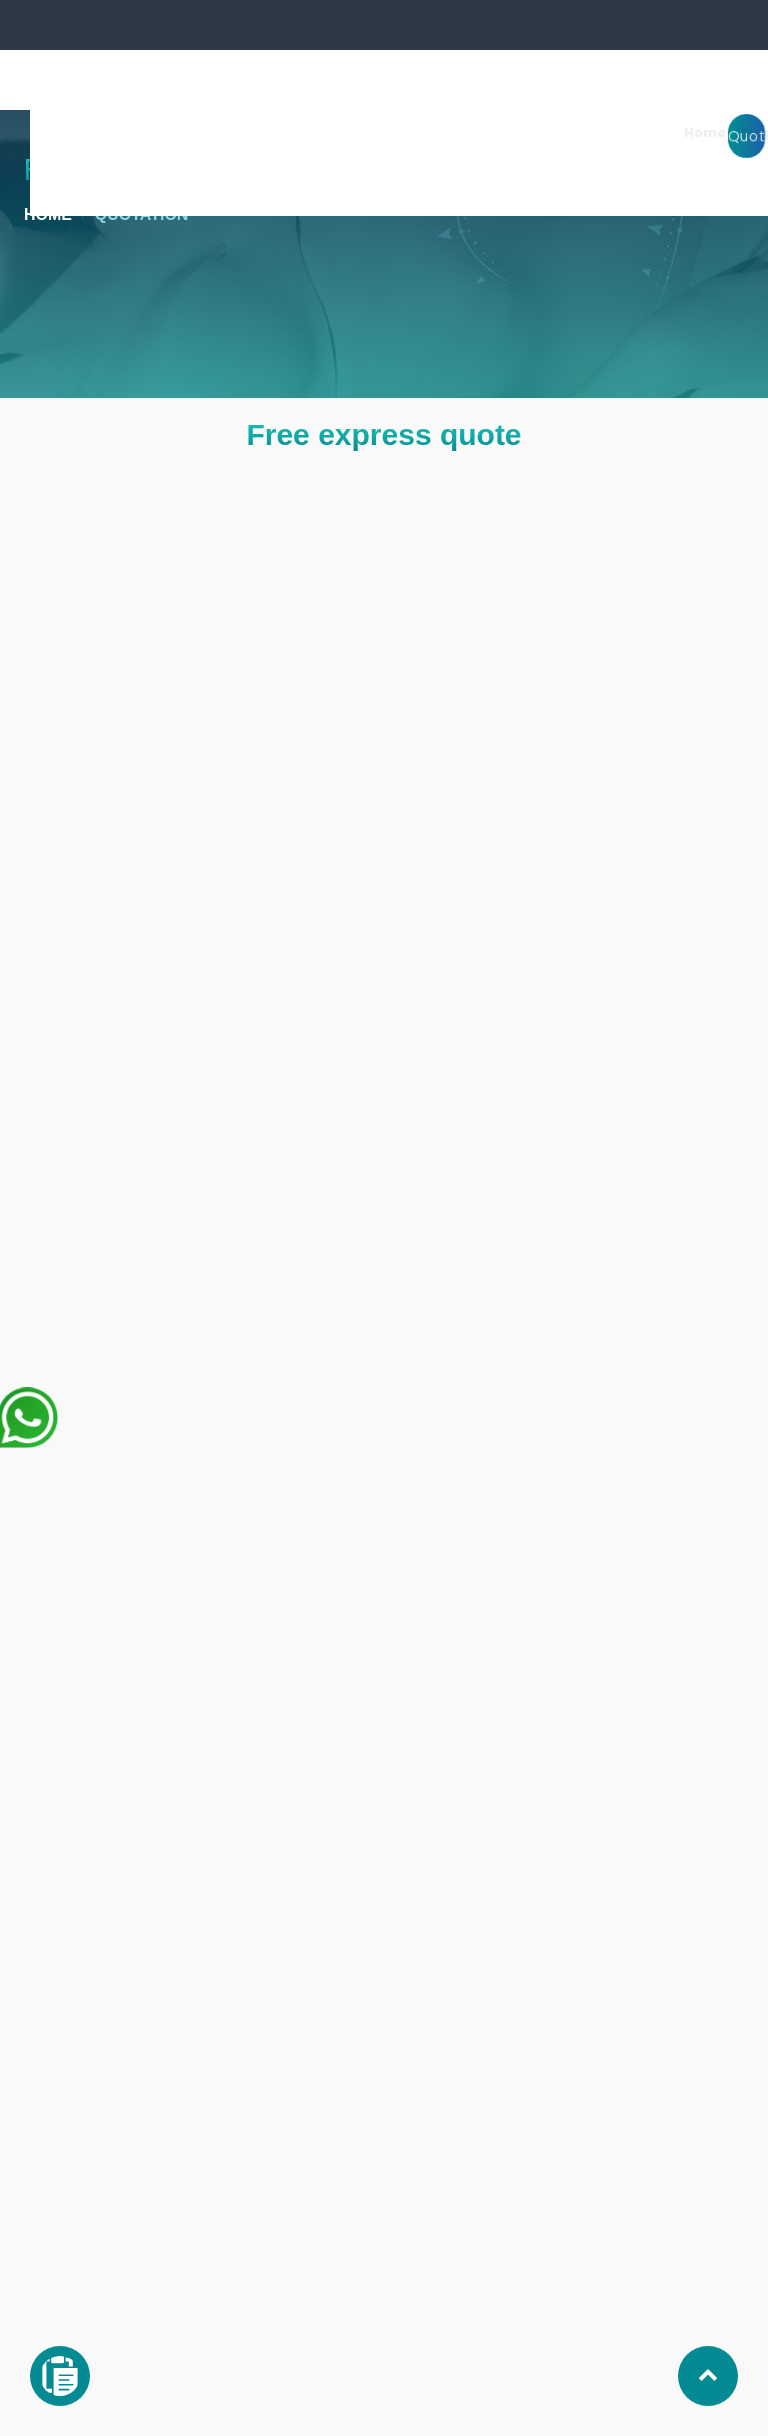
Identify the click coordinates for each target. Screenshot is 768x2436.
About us (625, 132)
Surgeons (442, 132)
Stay (562, 132)
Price (690, 132)
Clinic (511, 132)
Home (276, 132)
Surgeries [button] (352, 132)
